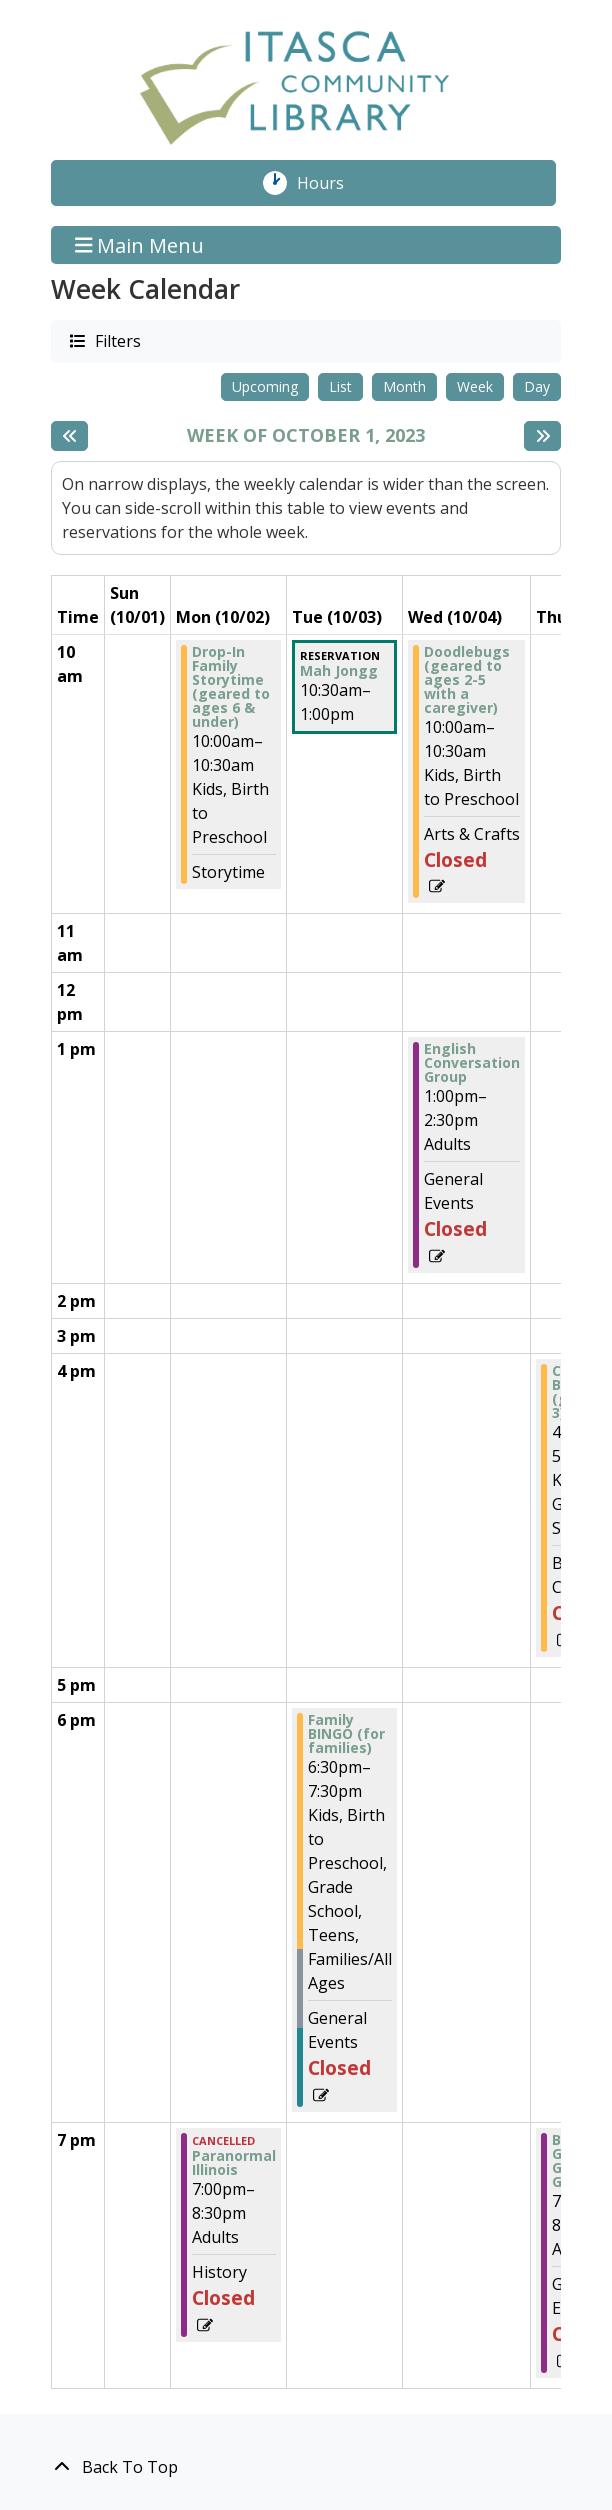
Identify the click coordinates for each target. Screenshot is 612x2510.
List (340, 386)
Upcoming (265, 386)
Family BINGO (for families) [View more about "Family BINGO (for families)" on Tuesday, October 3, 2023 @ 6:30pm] (346, 1734)
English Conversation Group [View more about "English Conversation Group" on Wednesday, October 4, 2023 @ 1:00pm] (472, 1063)
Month (404, 386)
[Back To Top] (306, 2467)
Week (475, 386)
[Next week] (542, 436)
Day (537, 386)
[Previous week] (69, 436)
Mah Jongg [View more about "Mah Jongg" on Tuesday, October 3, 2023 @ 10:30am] (339, 671)
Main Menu (140, 244)
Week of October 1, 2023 (306, 436)
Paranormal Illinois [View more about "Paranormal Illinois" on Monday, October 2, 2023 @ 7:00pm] (234, 2163)
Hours (331, 183)
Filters (117, 340)
